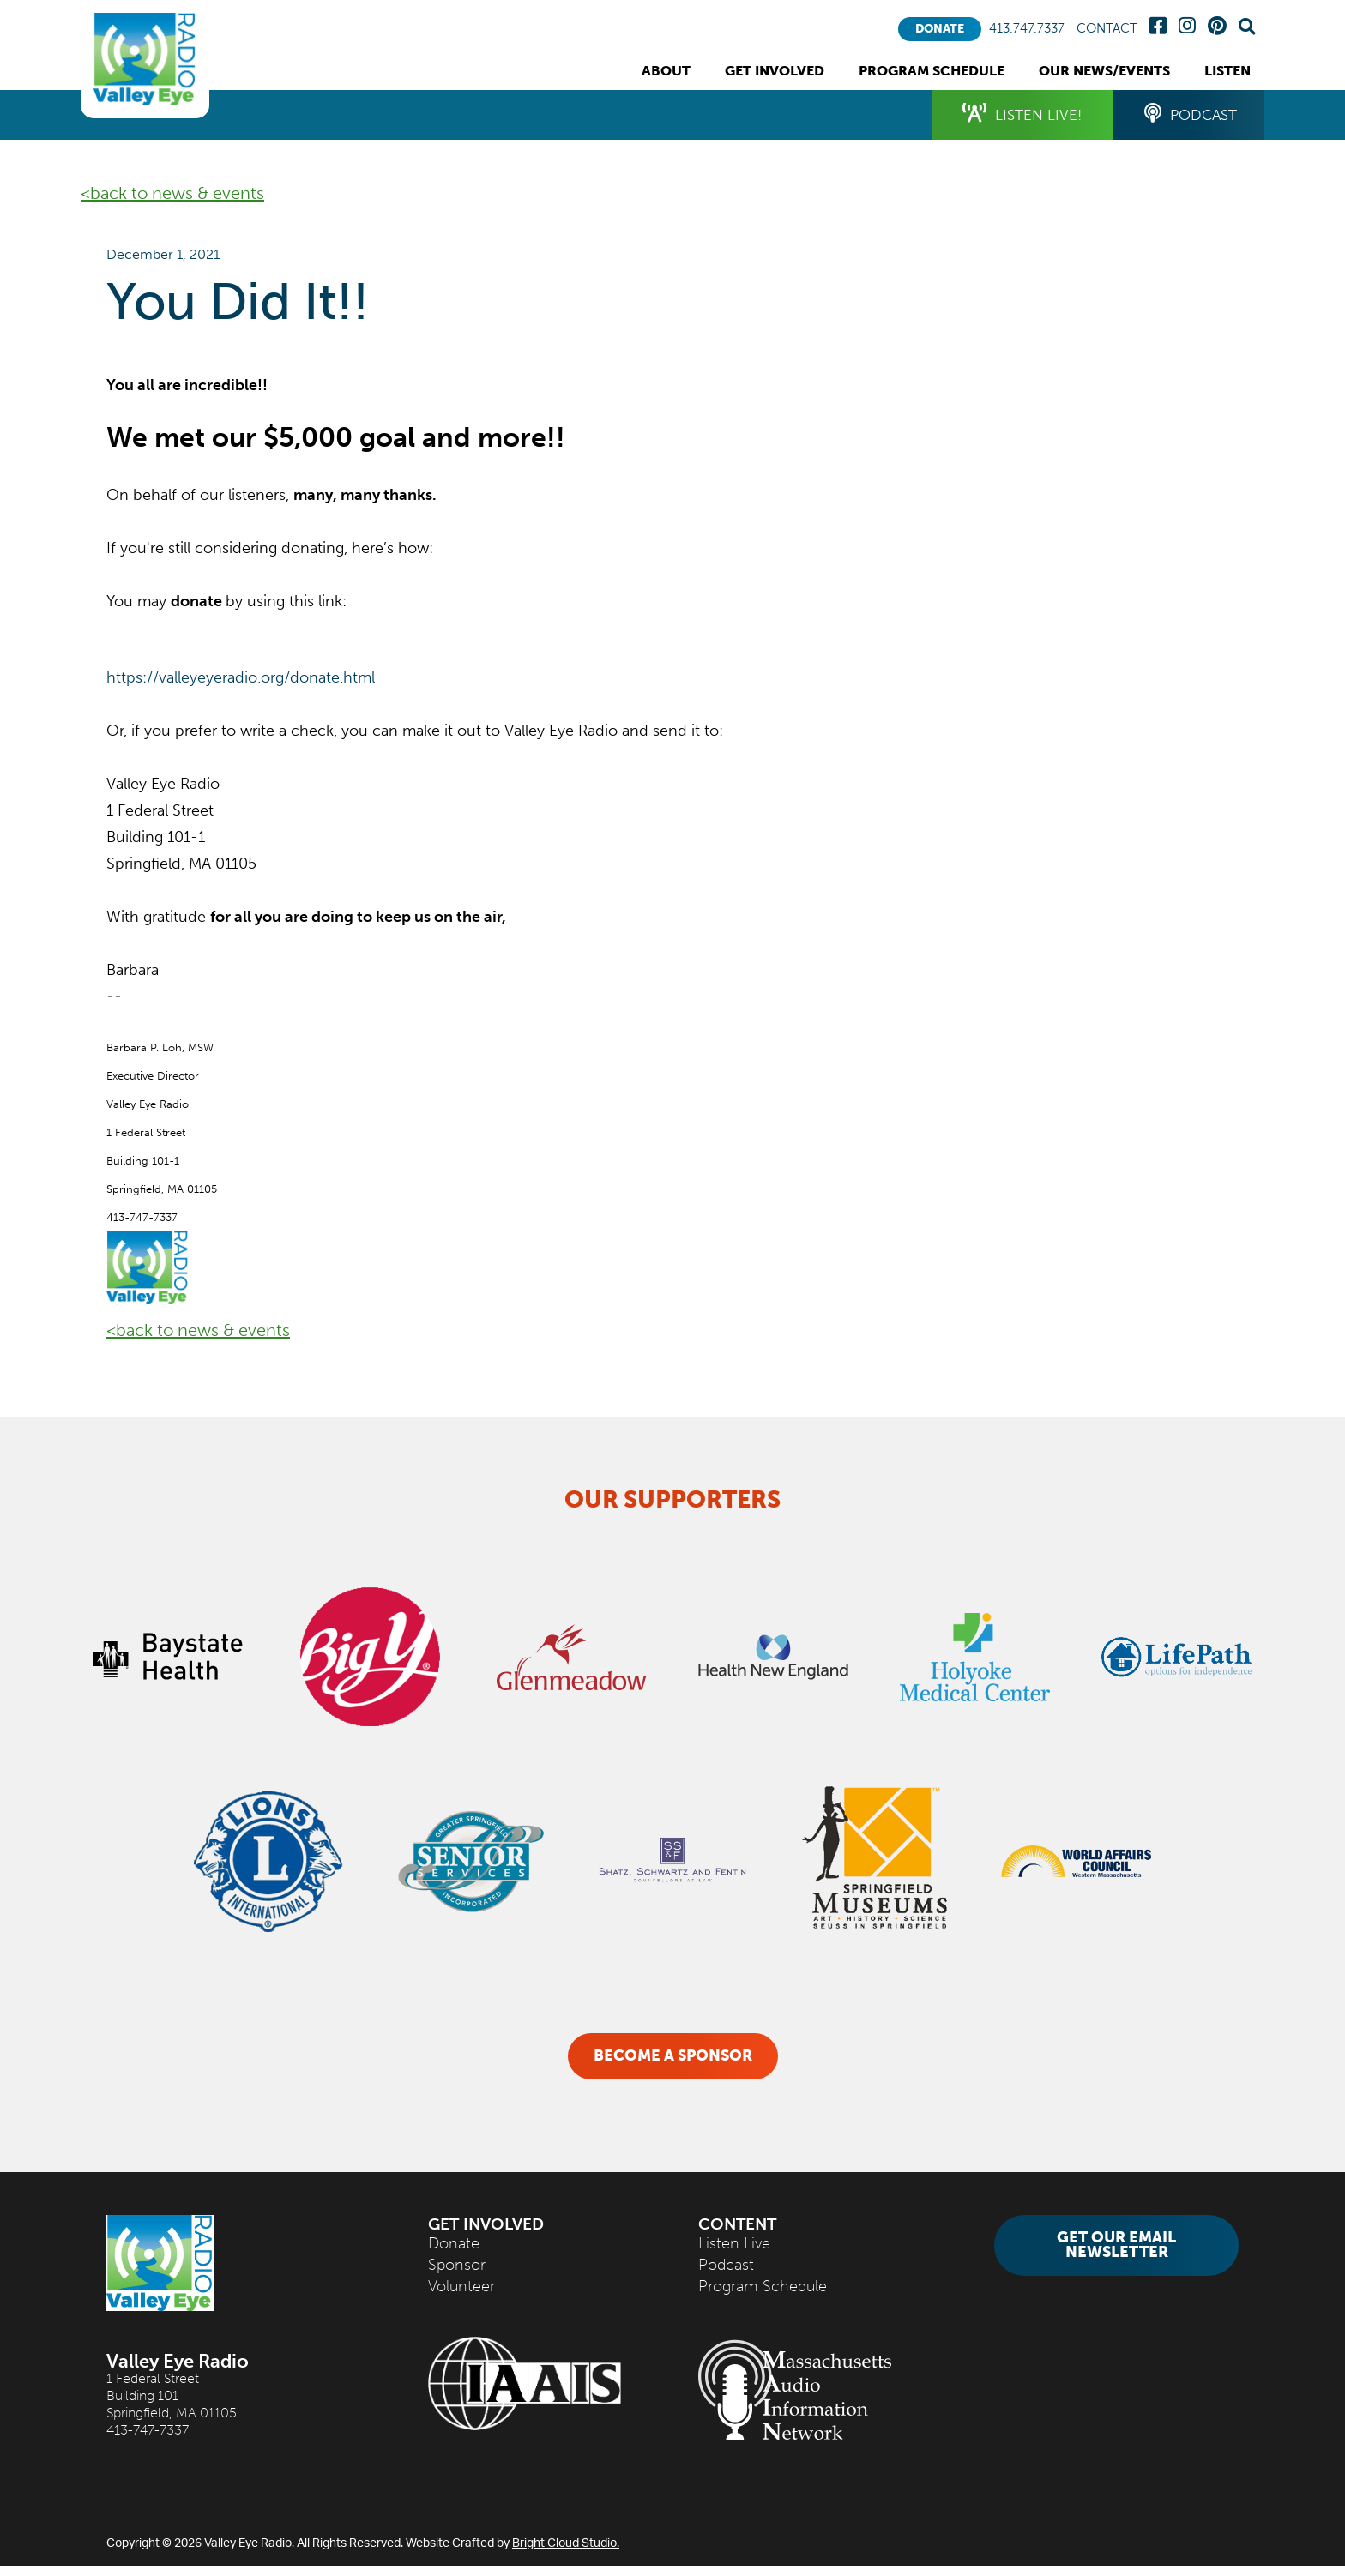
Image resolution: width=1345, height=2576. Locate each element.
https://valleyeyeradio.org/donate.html (240, 677)
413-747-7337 (147, 2440)
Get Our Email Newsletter (1116, 2255)
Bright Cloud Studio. (565, 2552)
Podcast (1185, 115)
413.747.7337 (1027, 28)
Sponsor (457, 2275)
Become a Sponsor (673, 2056)
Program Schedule (762, 2297)
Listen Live (734, 2253)
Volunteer (461, 2297)
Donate (939, 28)
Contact (1107, 28)
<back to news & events (172, 193)
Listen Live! (1006, 115)
